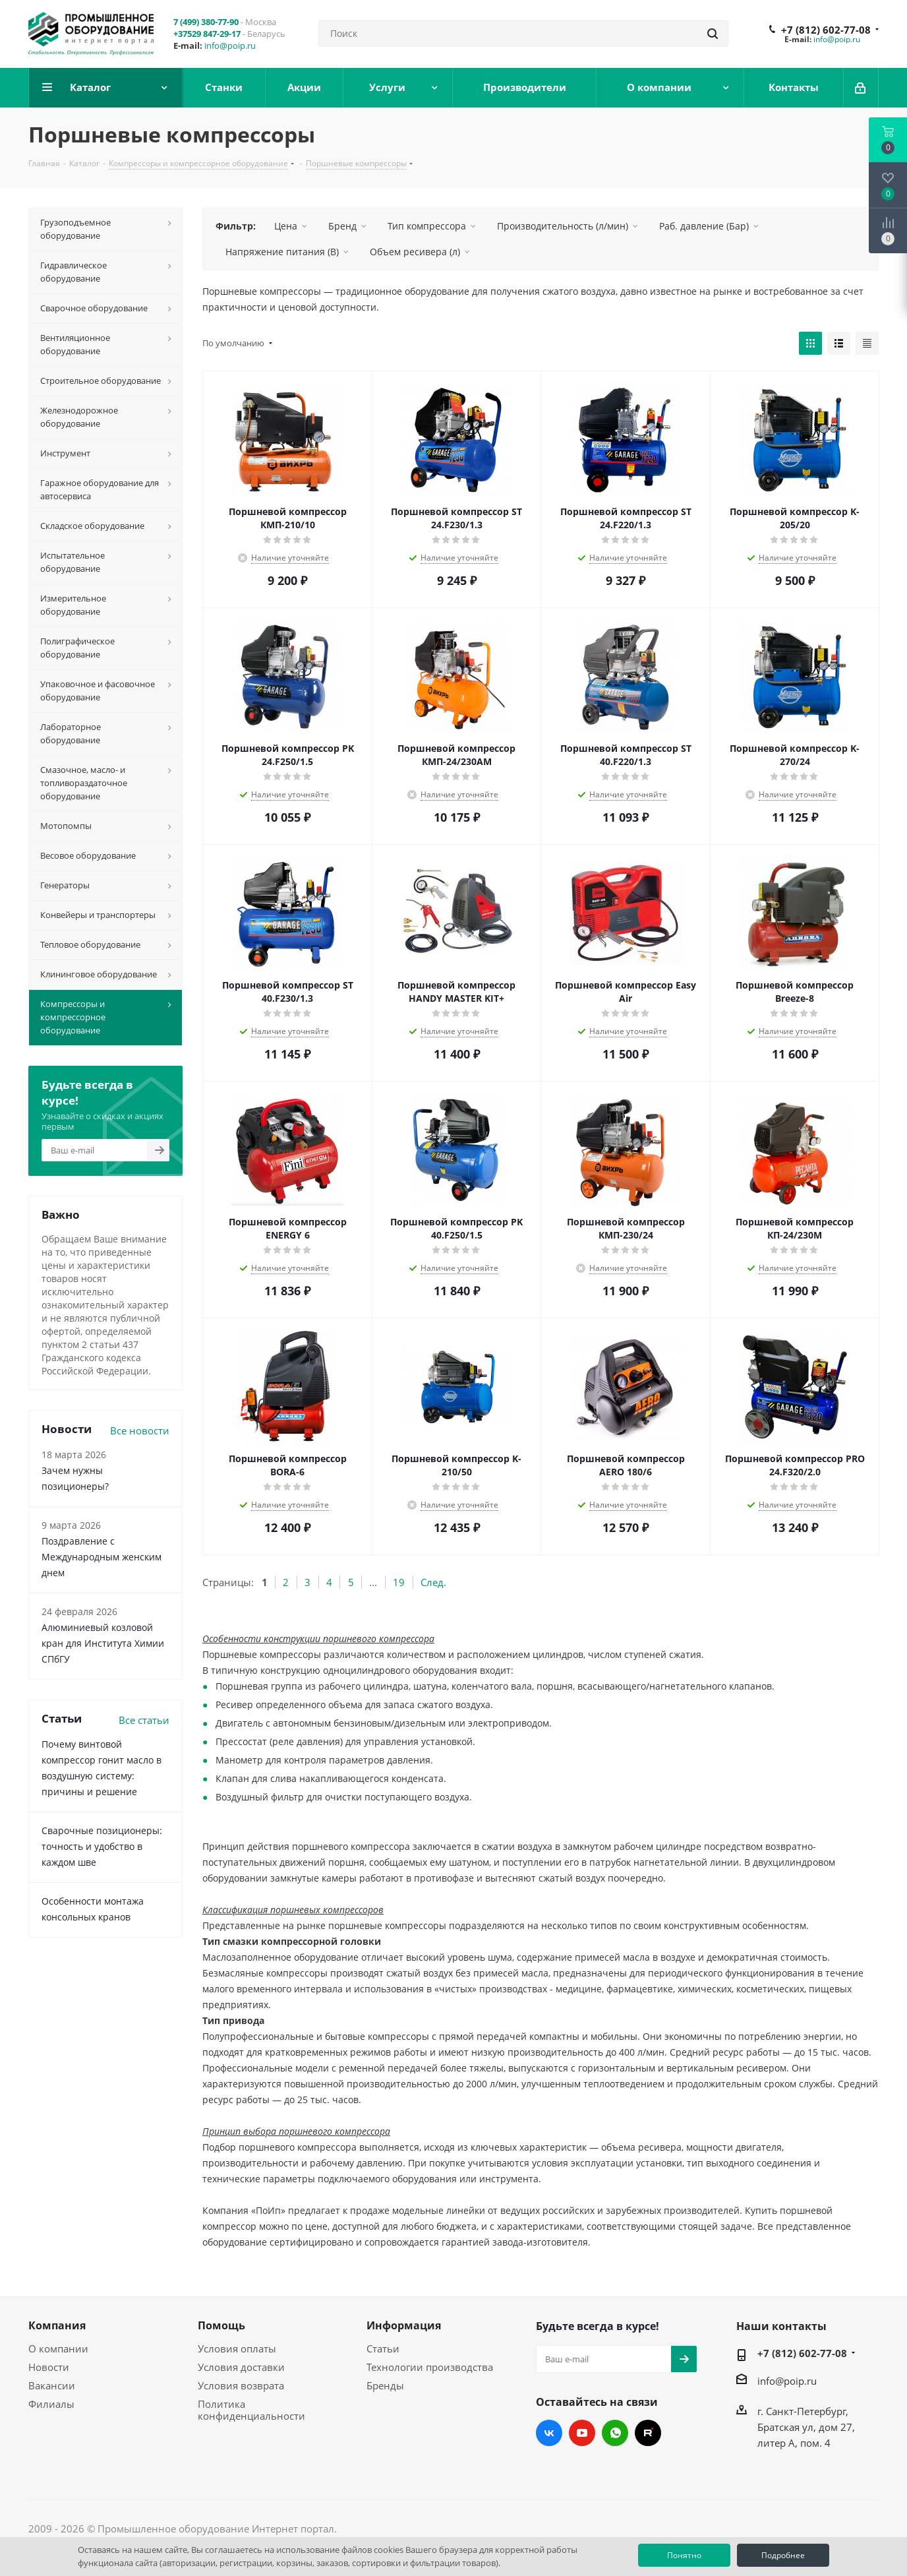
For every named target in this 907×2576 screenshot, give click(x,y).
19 (399, 1582)
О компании (58, 2348)
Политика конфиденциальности (251, 2409)
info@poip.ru (230, 45)
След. (433, 1582)
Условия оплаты (237, 2348)
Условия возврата (241, 2385)
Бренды (385, 2385)
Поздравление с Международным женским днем (101, 1557)
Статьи (382, 2348)
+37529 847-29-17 (207, 34)
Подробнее (783, 2555)
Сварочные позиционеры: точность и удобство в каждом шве (102, 1846)
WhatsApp (615, 2433)
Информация (403, 2325)
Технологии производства (429, 2367)
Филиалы (51, 2403)
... (373, 1582)
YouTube (582, 2433)
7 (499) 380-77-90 (206, 22)
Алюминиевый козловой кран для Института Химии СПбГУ (103, 1643)
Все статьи (144, 1720)
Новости (48, 2367)
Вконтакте (549, 2433)
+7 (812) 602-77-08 (826, 30)
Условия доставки (241, 2367)
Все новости (139, 1430)
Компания (57, 2325)
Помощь (221, 2325)
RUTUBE (648, 2433)
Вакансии (51, 2385)
